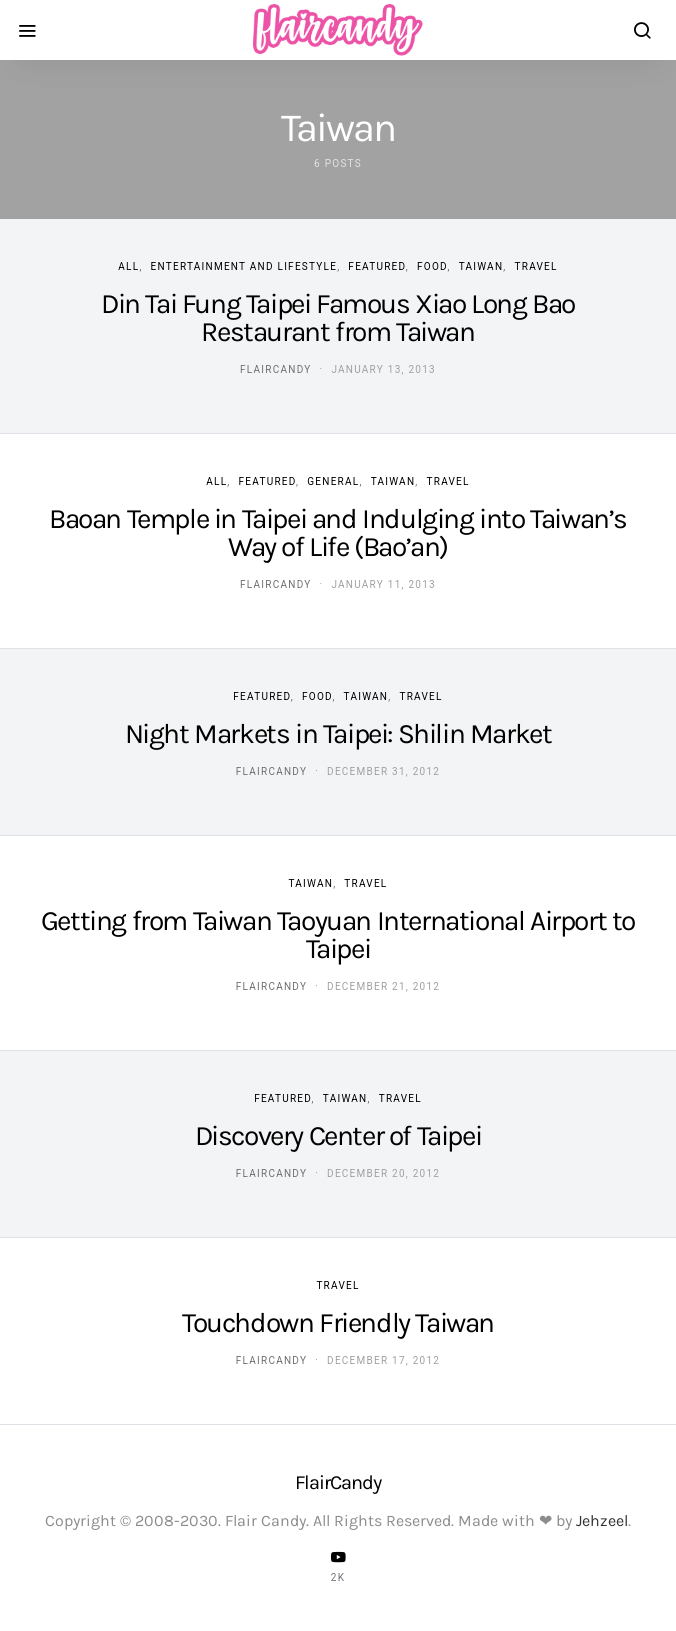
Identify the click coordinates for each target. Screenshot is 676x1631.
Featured (376, 266)
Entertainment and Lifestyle (244, 266)
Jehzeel (602, 1520)
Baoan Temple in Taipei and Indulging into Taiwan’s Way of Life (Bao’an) (338, 532)
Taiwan (481, 266)
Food (432, 266)
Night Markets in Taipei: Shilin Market (338, 733)
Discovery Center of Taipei (338, 1135)
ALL (128, 266)
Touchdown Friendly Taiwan (338, 1322)
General (333, 481)
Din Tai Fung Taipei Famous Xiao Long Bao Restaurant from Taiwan (338, 317)
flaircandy (275, 369)
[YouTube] (338, 1566)
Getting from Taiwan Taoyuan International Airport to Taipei (338, 934)
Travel (536, 266)
